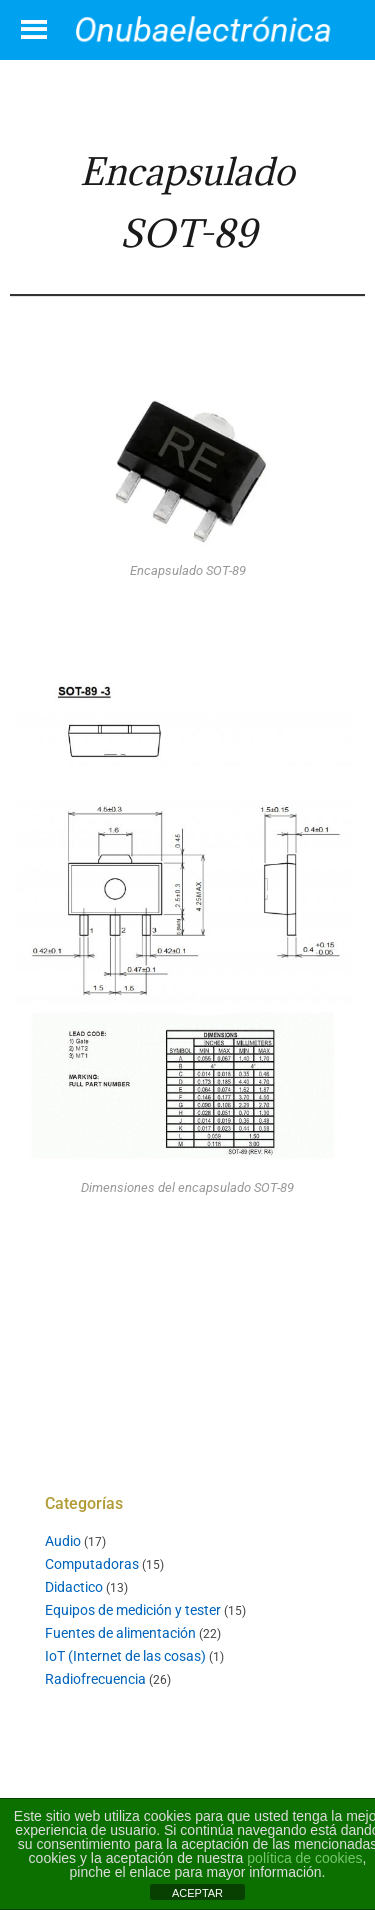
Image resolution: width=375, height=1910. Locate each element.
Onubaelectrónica (203, 29)
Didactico (74, 1587)
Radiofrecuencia (95, 1679)
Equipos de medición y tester (133, 1610)
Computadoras (92, 1564)
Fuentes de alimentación (120, 1633)
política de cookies (304, 1858)
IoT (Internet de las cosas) (125, 1656)
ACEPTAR (197, 1893)
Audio (63, 1541)
